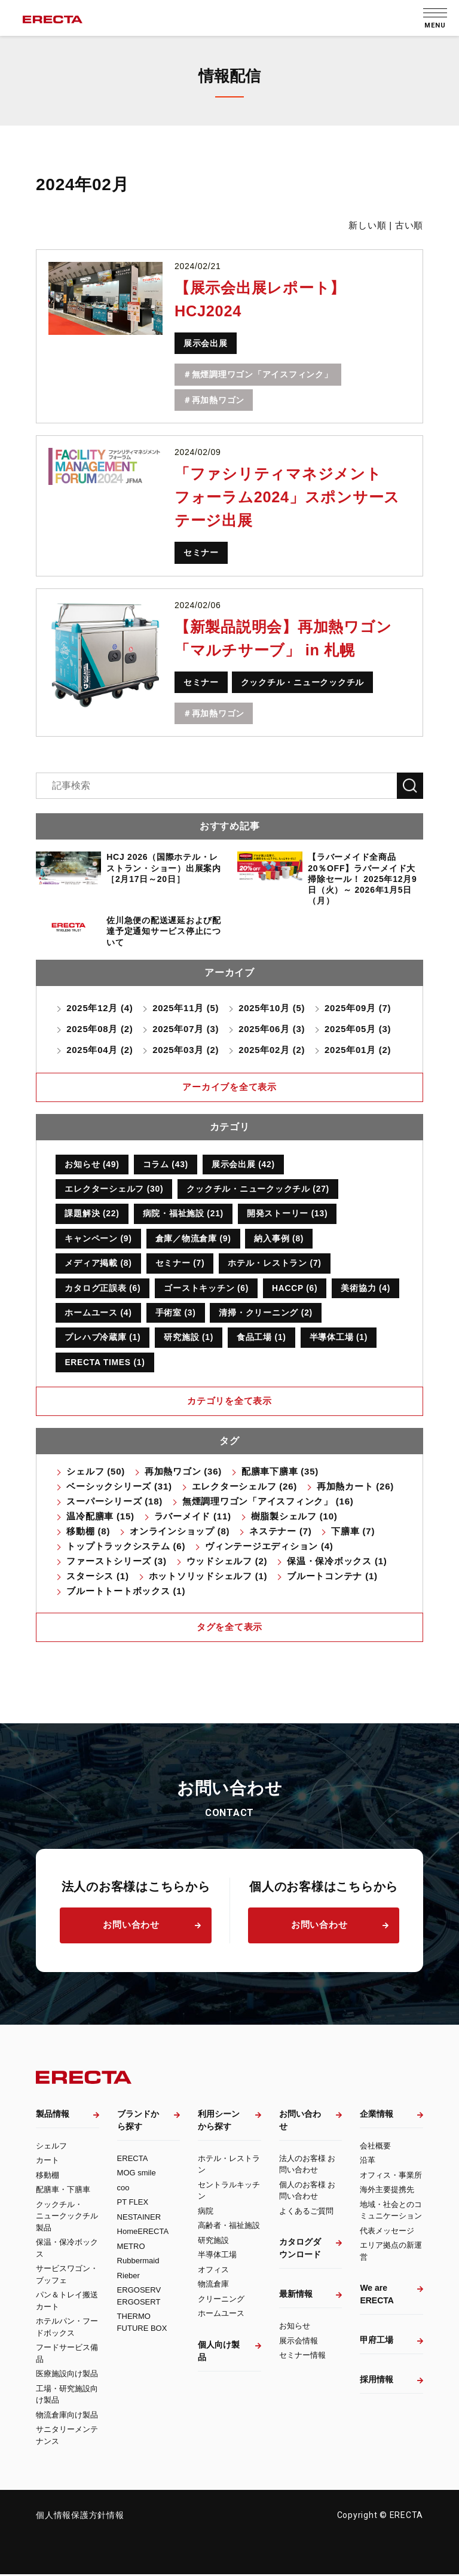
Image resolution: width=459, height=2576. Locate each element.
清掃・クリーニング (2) (266, 1313)
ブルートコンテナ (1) (332, 1577)
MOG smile (136, 2174)
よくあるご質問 (306, 2212)
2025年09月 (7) (359, 1008)
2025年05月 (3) (359, 1029)
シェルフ (51, 2146)
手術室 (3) (175, 1313)
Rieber (128, 2276)
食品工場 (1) (261, 1338)
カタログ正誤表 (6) (102, 1288)
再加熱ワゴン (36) (183, 1472)
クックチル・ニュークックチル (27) (258, 1189)
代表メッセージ (387, 2231)
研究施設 (213, 2241)
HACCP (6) (295, 1288)
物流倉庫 (213, 2285)
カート (47, 2161)
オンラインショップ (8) (180, 1532)
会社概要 (375, 2146)
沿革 (367, 2161)
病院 (205, 2212)
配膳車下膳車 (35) (280, 1472)
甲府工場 (376, 2341)
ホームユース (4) (98, 1313)
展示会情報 (298, 2341)
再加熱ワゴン (218, 400)
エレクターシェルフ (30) (114, 1189)
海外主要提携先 (387, 2191)
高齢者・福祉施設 (229, 2227)
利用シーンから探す (219, 2121)
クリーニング (221, 2300)
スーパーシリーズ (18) (114, 1502)
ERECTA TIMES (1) (105, 1363)
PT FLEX (133, 2203)
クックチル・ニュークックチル (303, 682)
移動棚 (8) (88, 1532)
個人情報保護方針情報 (80, 2517)
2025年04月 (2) (99, 1050)
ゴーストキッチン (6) (206, 1288)
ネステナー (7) (280, 1532)
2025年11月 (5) (186, 1008)
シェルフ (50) (95, 1472)
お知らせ (294, 2327)
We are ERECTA (377, 2296)
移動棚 (47, 2176)
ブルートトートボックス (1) (125, 1592)
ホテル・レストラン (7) (275, 1263)
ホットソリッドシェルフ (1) (208, 1577)
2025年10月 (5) (272, 1008)
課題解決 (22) (92, 1214)
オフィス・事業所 (391, 2176)
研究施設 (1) (189, 1338)
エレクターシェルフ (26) (244, 1487)
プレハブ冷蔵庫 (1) (102, 1338)
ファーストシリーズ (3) (116, 1562)
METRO (131, 2247)
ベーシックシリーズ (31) (119, 1487)
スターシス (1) (97, 1577)
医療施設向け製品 (67, 2375)
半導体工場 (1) (339, 1338)
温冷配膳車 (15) (100, 1517)
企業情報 (376, 2115)
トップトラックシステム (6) (125, 1547)
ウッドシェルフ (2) (227, 1562)
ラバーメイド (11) (192, 1517)
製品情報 (52, 2115)
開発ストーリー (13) (288, 1214)
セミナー (201, 552)
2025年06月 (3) (272, 1029)
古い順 (409, 225)
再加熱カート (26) (355, 1487)
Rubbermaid (138, 2262)
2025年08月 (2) (99, 1029)
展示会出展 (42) (244, 1164)
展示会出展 (205, 343)
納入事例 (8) (279, 1239)
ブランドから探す (138, 2121)
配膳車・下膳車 (63, 2191)
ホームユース (221, 2315)
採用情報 (376, 2381)
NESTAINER (139, 2218)
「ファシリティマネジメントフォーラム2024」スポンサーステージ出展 (291, 497)
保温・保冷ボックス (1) (337, 1562)
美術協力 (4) (366, 1288)
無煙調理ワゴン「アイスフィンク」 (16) (268, 1502)
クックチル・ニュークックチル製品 (67, 2217)
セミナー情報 (302, 2356)
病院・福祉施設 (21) (183, 1214)
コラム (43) (166, 1164)
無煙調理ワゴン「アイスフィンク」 (262, 374)
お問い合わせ (131, 1926)
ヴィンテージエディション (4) (269, 1547)
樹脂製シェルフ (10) (294, 1517)
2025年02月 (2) (272, 1050)
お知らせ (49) (92, 1164)
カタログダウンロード (300, 2250)
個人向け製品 (219, 2352)
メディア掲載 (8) (98, 1263)
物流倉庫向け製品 (67, 2416)
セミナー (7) (180, 1263)
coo (123, 2188)
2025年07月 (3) (186, 1029)
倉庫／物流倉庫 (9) (193, 1239)
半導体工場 (217, 2256)
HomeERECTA (143, 2233)
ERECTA (132, 2159)
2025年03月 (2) (186, 1050)
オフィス (213, 2270)
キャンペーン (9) (98, 1239)
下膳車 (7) (353, 1532)
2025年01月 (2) (359, 1050)
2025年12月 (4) (99, 1008)
